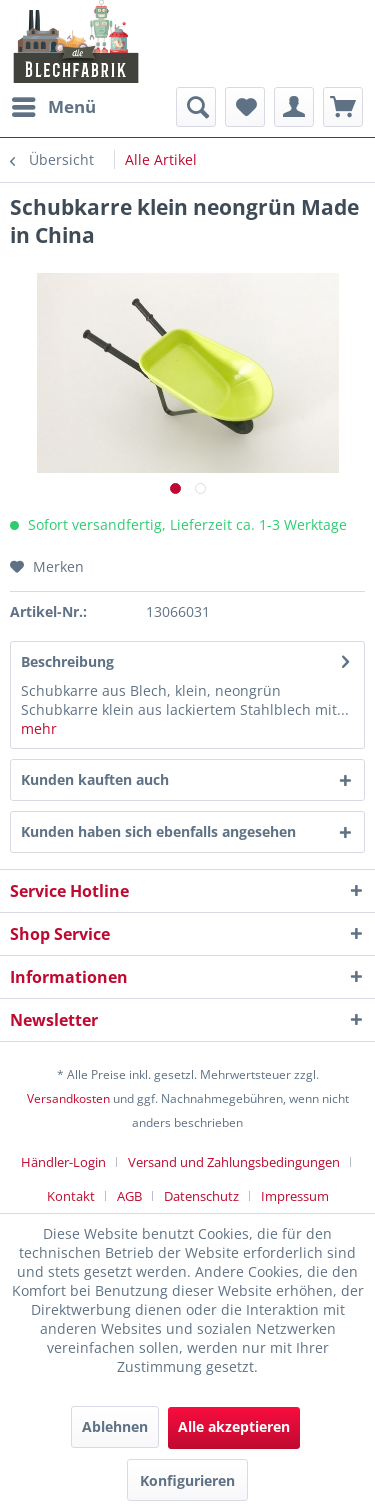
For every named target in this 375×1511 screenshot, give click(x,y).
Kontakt (71, 1196)
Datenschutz (201, 1196)
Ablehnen (115, 1426)
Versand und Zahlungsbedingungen (234, 1162)
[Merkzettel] (245, 107)
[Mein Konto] (294, 107)
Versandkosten (68, 1098)
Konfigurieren (187, 1480)
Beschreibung (67, 661)
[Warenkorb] (343, 107)
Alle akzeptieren (234, 1426)
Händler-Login (63, 1162)
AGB (129, 1196)
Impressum (295, 1196)
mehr (39, 728)
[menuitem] (53, 107)
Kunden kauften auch (95, 779)
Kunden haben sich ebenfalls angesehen (158, 831)
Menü (54, 104)
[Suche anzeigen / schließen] (196, 107)
